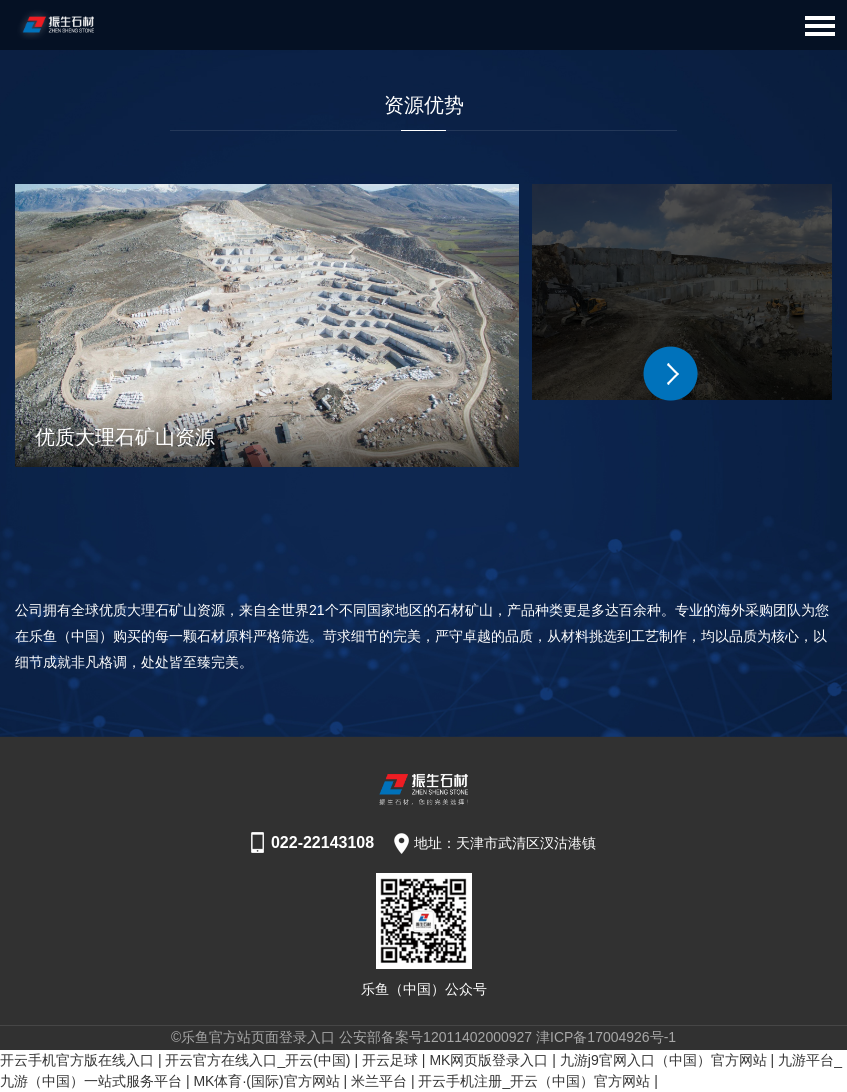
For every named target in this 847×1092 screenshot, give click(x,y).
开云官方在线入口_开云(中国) (257, 1060)
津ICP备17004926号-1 (606, 1037)
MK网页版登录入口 (488, 1060)
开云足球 (390, 1060)
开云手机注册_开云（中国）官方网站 (534, 1081)
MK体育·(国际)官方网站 (266, 1081)
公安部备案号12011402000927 (435, 1037)
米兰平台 (379, 1081)
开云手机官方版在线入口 (77, 1060)
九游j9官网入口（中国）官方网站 (663, 1060)
